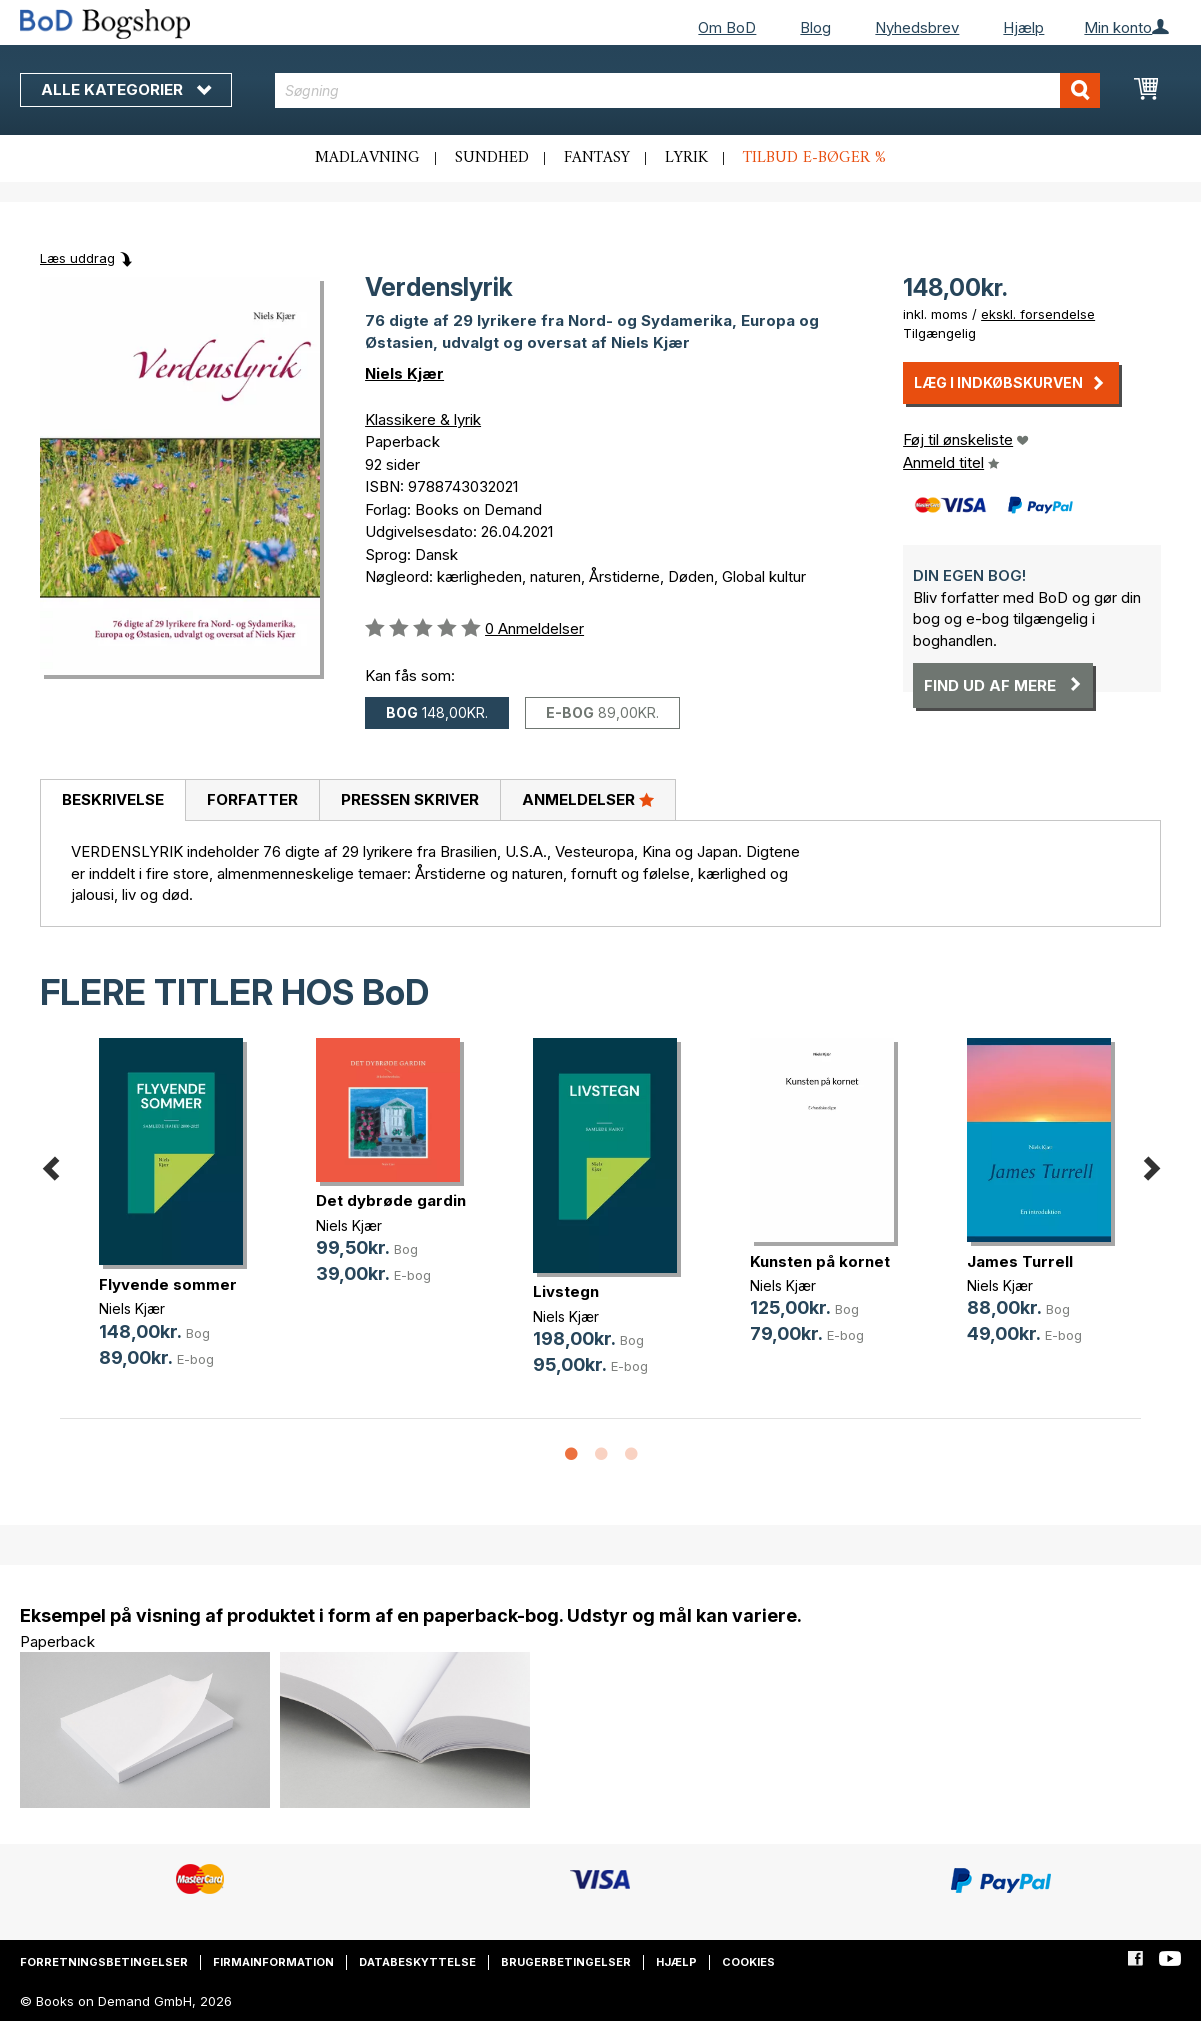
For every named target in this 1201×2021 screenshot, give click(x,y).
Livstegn (566, 1291)
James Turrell (1020, 1261)
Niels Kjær (404, 373)
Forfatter (252, 799)
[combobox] (687, 90)
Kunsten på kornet (820, 1261)
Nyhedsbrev (917, 27)
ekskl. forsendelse (1038, 314)
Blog (815, 27)
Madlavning (367, 158)
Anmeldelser (588, 799)
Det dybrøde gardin (391, 1200)
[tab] (112, 801)
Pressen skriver (410, 799)
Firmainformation (273, 1962)
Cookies (748, 1962)
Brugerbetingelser (566, 1962)
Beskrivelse (113, 799)
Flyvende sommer (168, 1284)
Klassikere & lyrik (423, 419)
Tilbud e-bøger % (814, 158)
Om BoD (727, 27)
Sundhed (492, 158)
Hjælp (1023, 27)
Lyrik (686, 158)
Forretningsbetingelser (104, 1962)
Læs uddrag (77, 258)
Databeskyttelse (417, 1962)
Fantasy (597, 158)
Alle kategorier (126, 89)
